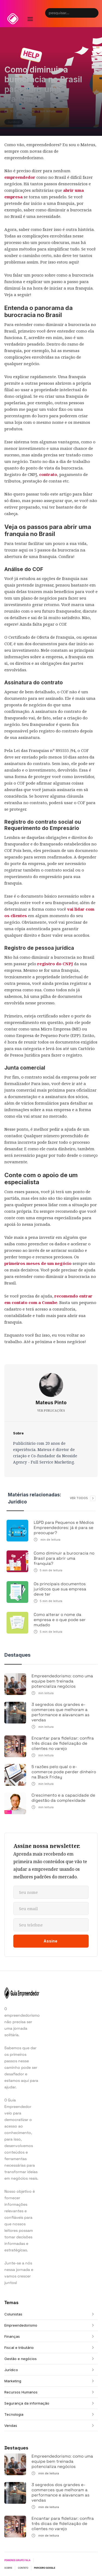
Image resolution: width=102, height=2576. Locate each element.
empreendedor (19, 177)
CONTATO (23, 2567)
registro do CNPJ (55, 963)
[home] (13, 18)
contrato (48, 474)
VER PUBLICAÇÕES (51, 1410)
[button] (30, 13)
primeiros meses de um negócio (38, 1263)
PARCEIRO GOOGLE (44, 2567)
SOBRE (8, 2567)
